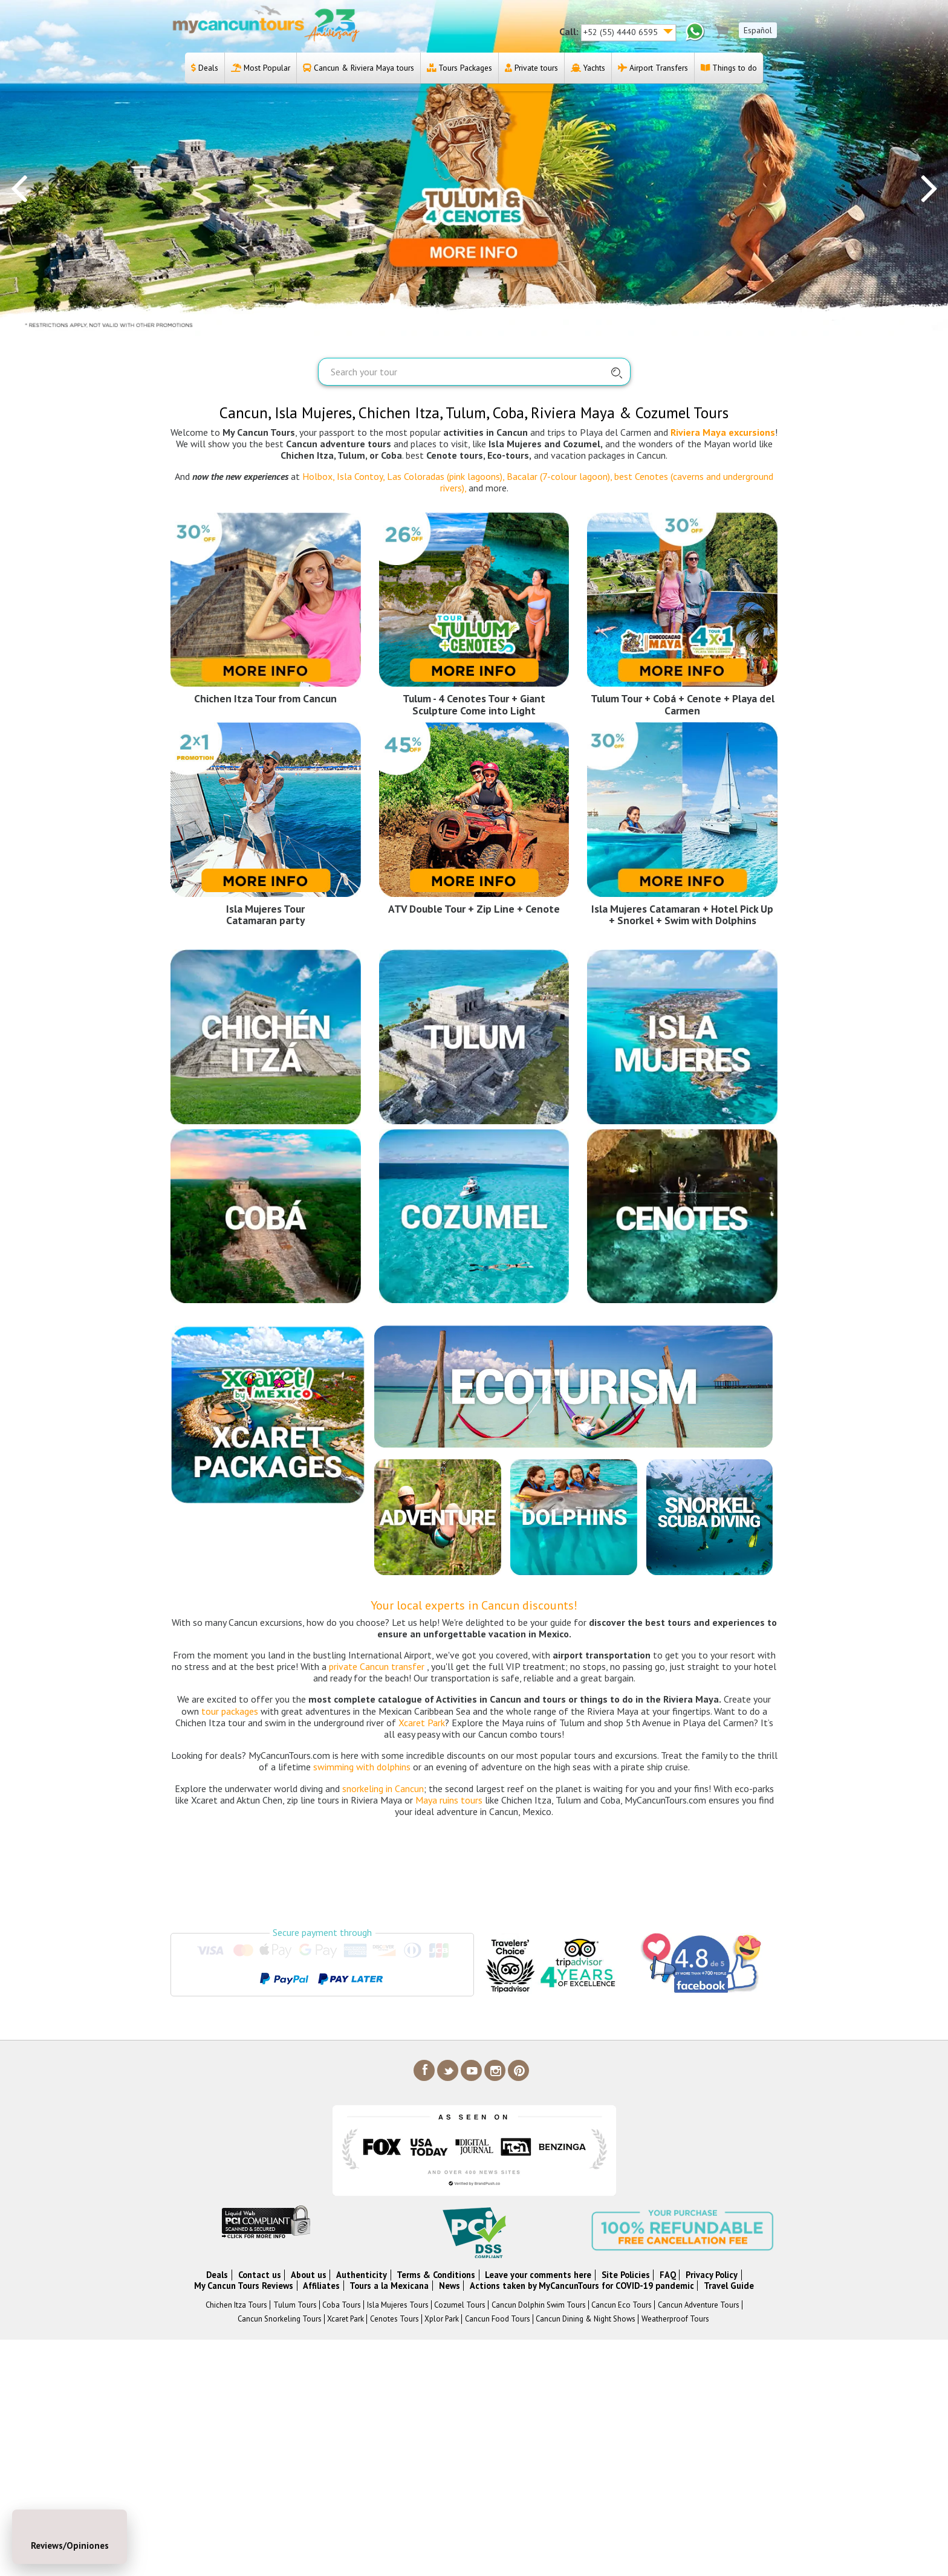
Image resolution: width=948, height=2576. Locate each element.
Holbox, (318, 476)
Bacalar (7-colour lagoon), (559, 476)
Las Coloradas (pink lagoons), (444, 476)
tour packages (229, 1711)
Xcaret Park (421, 1723)
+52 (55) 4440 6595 (621, 32)
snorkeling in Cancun (383, 1788)
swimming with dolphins (362, 1767)
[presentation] (18, 186)
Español (758, 30)
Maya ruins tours (448, 1800)
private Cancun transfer (376, 1666)
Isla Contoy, (361, 476)
